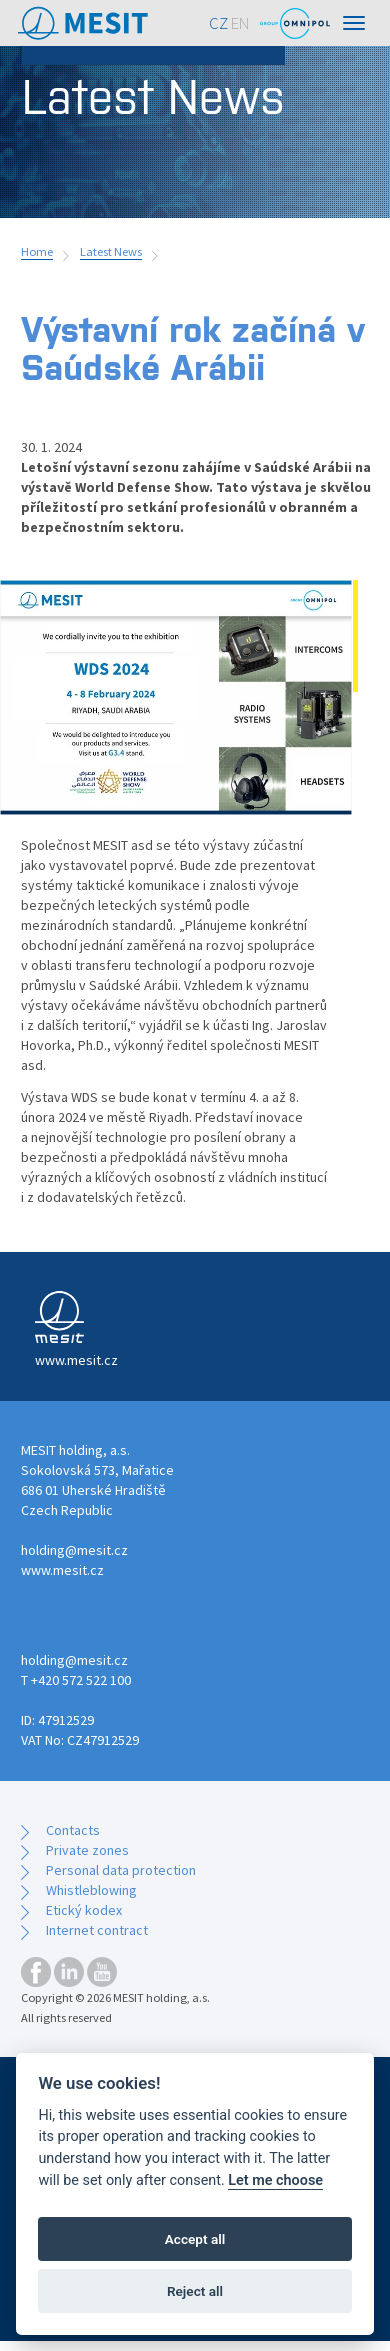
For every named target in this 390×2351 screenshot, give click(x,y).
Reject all (195, 2291)
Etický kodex (84, 1910)
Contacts (73, 1830)
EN (240, 23)
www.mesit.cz (62, 1570)
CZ (218, 23)
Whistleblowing (91, 1890)
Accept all (195, 2239)
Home (37, 251)
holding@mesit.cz (74, 1550)
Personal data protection (121, 1870)
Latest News (111, 251)
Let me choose (275, 2180)
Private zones (87, 1850)
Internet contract (97, 1930)
